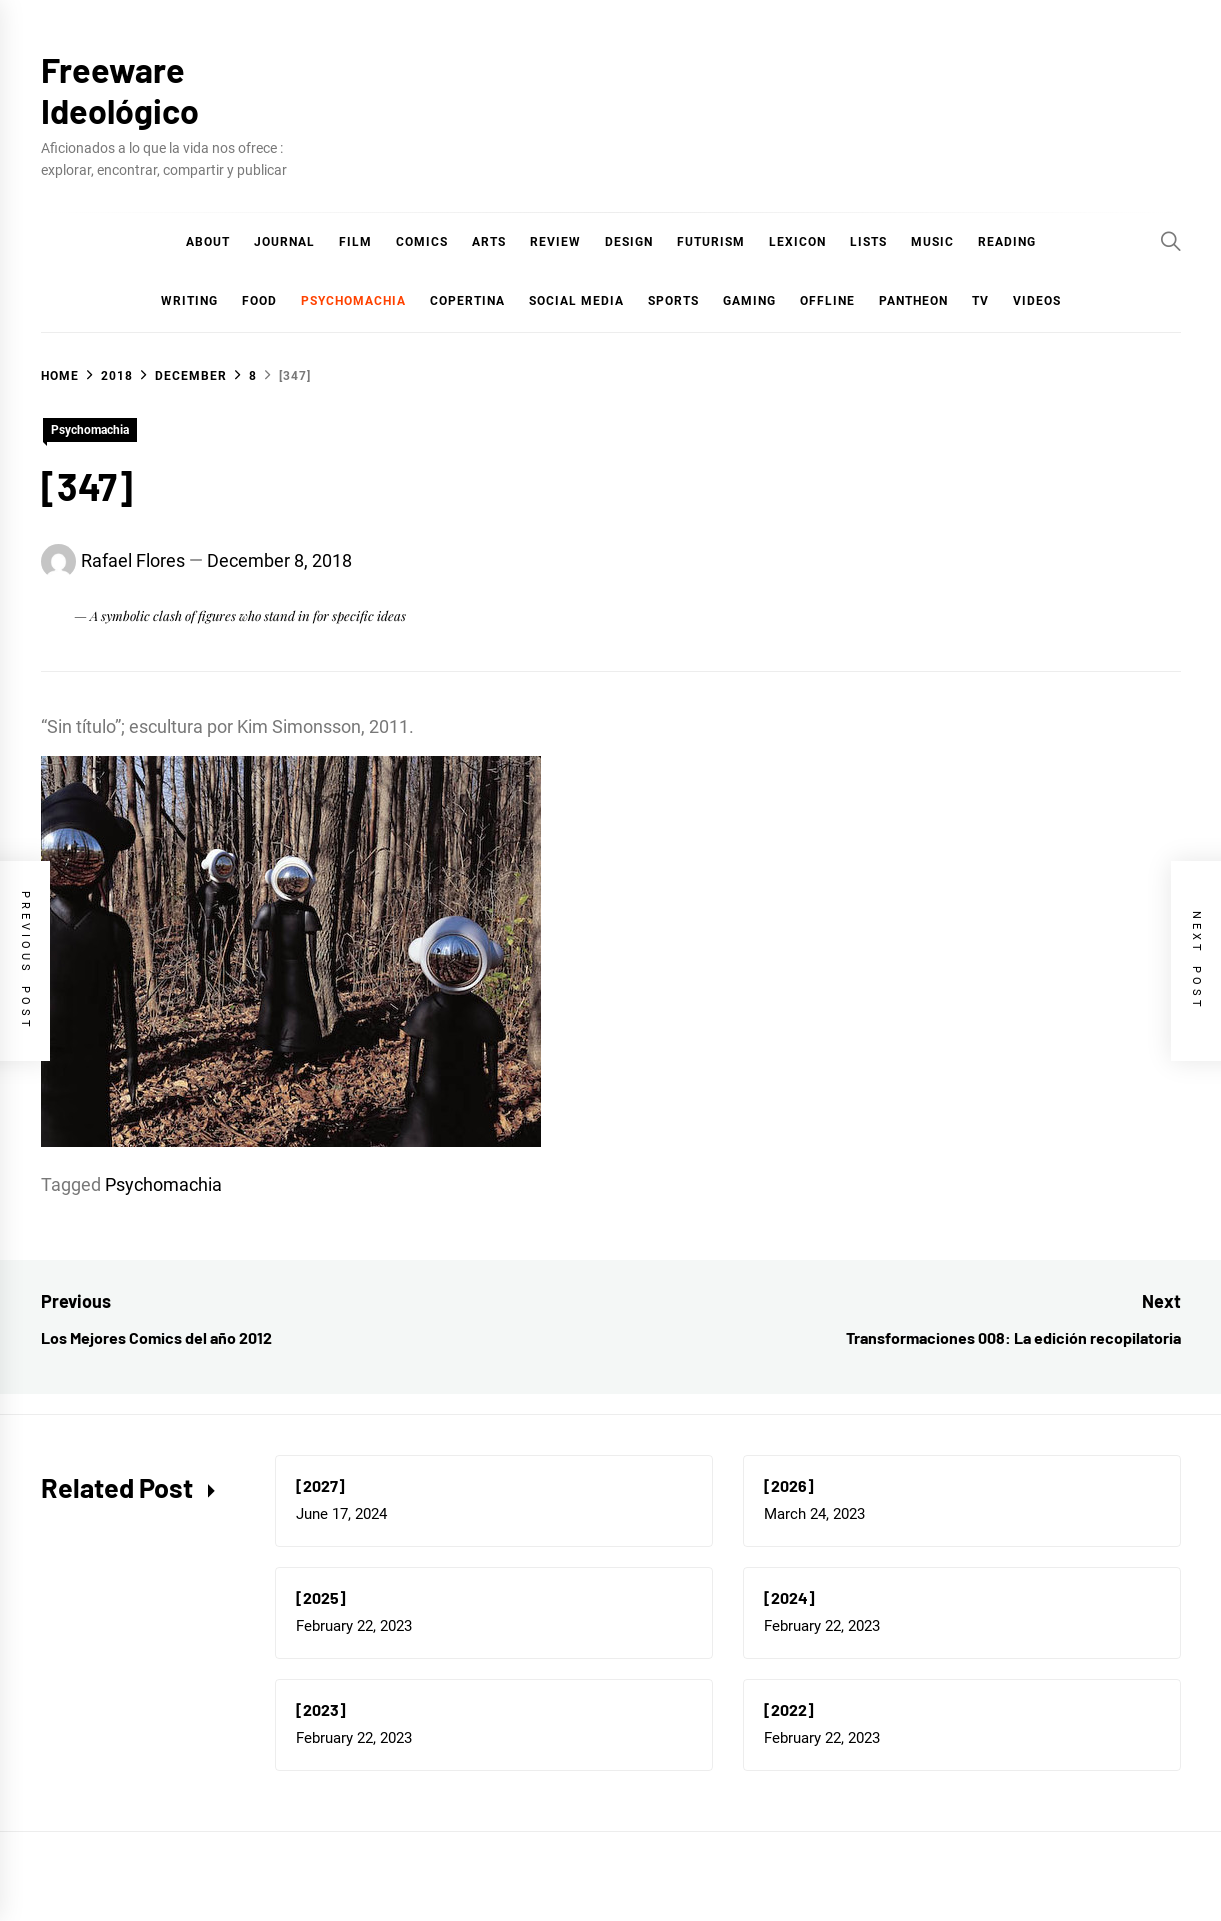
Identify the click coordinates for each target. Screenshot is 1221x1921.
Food (259, 301)
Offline (827, 301)
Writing (189, 301)
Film (355, 242)
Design (629, 242)
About (208, 242)
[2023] (321, 1709)
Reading (1007, 242)
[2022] (789, 1709)
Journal (284, 242)
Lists (868, 242)
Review (555, 242)
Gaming (749, 301)
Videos (1037, 301)
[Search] (1171, 241)
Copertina (467, 301)
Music (932, 242)
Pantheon (913, 301)
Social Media (576, 301)
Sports (673, 301)
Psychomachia (353, 301)
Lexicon (797, 242)
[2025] (321, 1597)
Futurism (711, 242)
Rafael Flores (133, 560)
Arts (489, 242)
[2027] (320, 1485)
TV (980, 301)
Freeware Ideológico (120, 90)
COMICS (422, 242)
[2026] (789, 1485)
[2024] (789, 1597)
